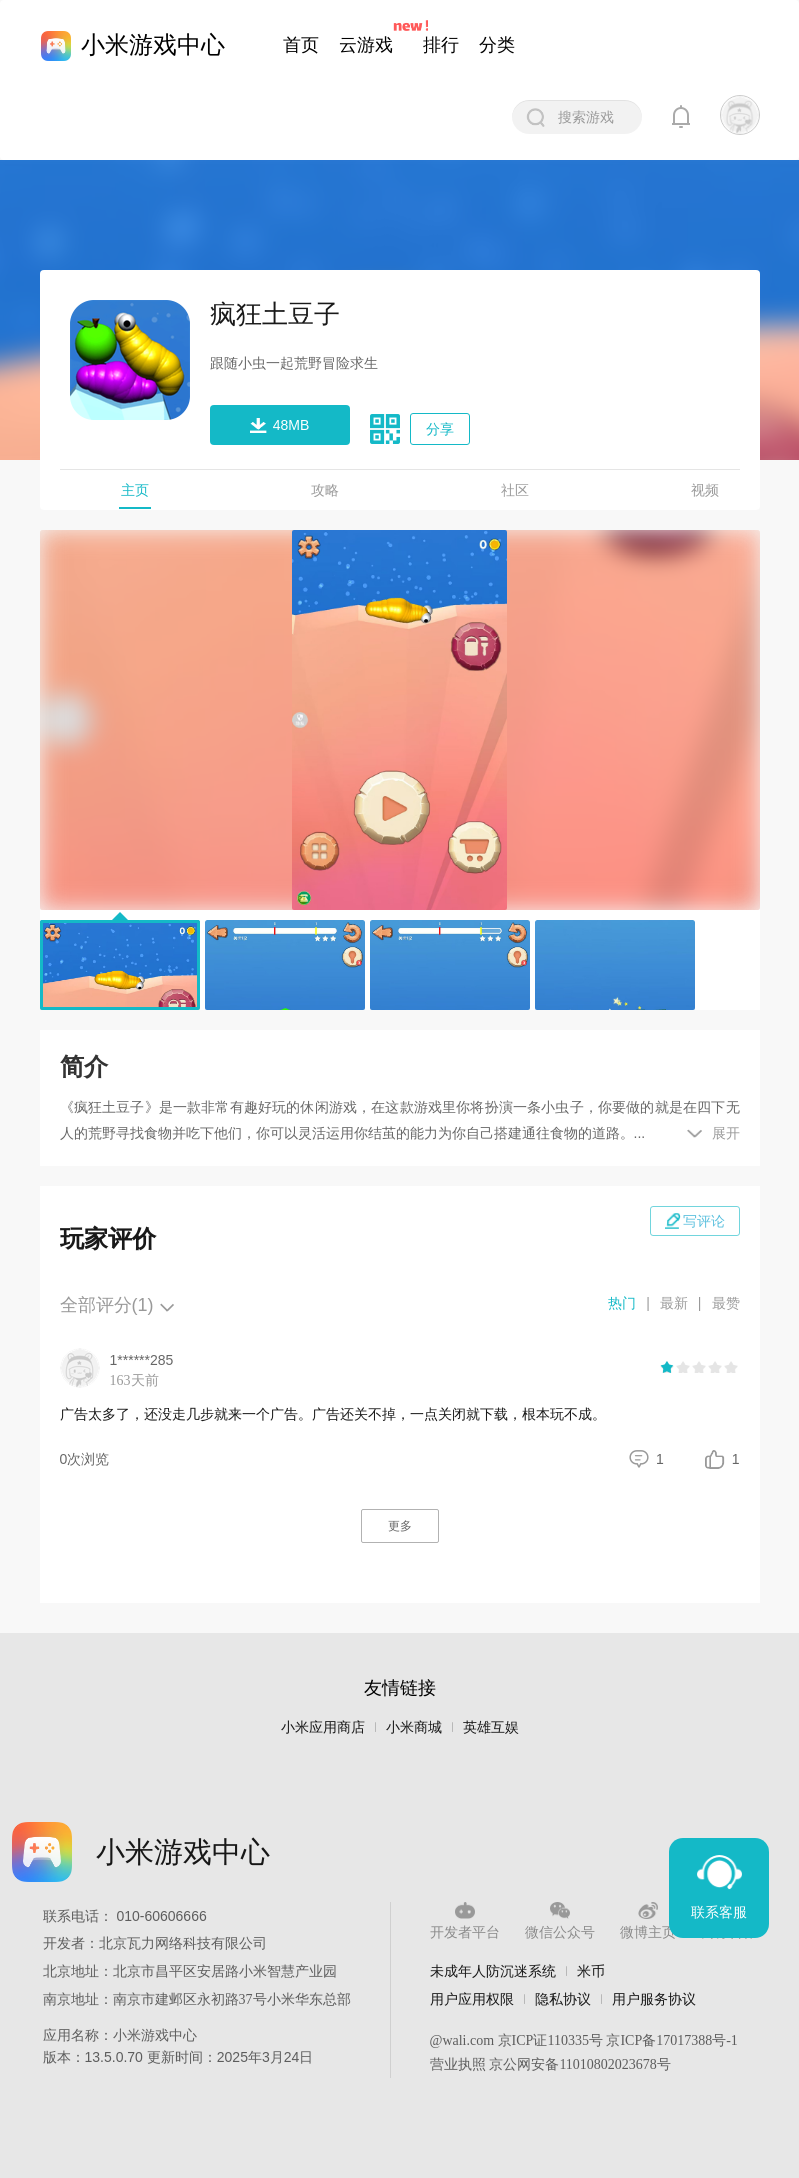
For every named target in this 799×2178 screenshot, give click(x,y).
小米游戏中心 (153, 44)
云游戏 (366, 45)
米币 (591, 1971)
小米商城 (414, 1727)
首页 (301, 45)
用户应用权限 (472, 1999)
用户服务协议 (654, 1999)
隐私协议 (563, 1999)
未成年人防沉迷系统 (493, 1971)
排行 (441, 45)
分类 (497, 45)
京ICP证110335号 (550, 2040)
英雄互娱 (491, 1727)
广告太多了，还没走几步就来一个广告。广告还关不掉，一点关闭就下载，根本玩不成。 (333, 1414)
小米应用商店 (323, 1727)
